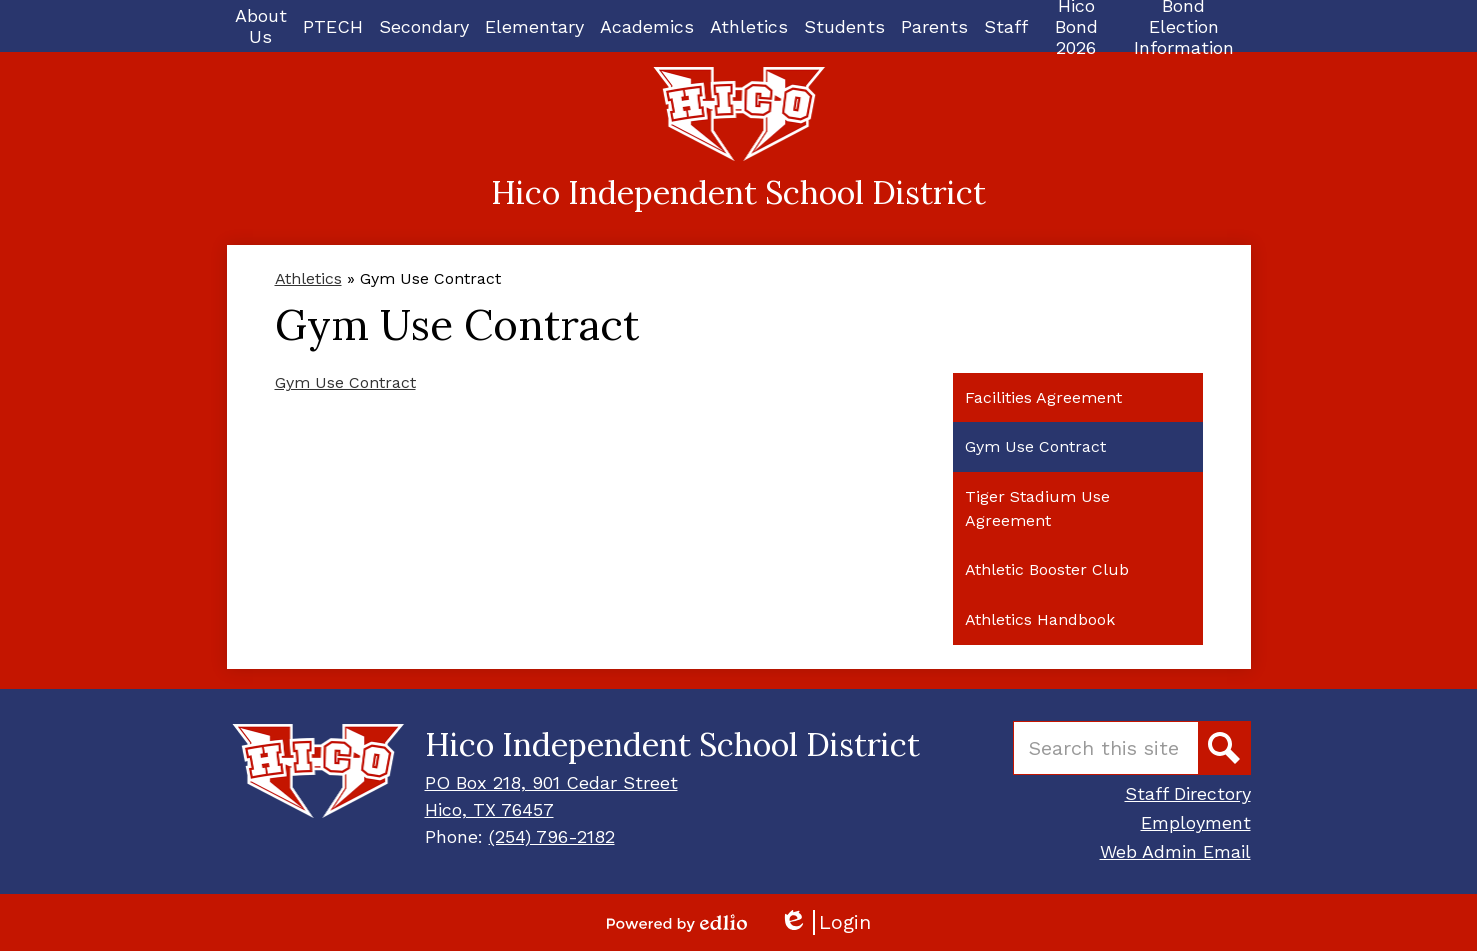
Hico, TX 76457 (489, 809)
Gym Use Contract (345, 382)
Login (825, 922)
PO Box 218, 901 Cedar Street (551, 782)
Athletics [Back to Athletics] (308, 278)
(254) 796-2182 (552, 836)
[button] (261, 26)
